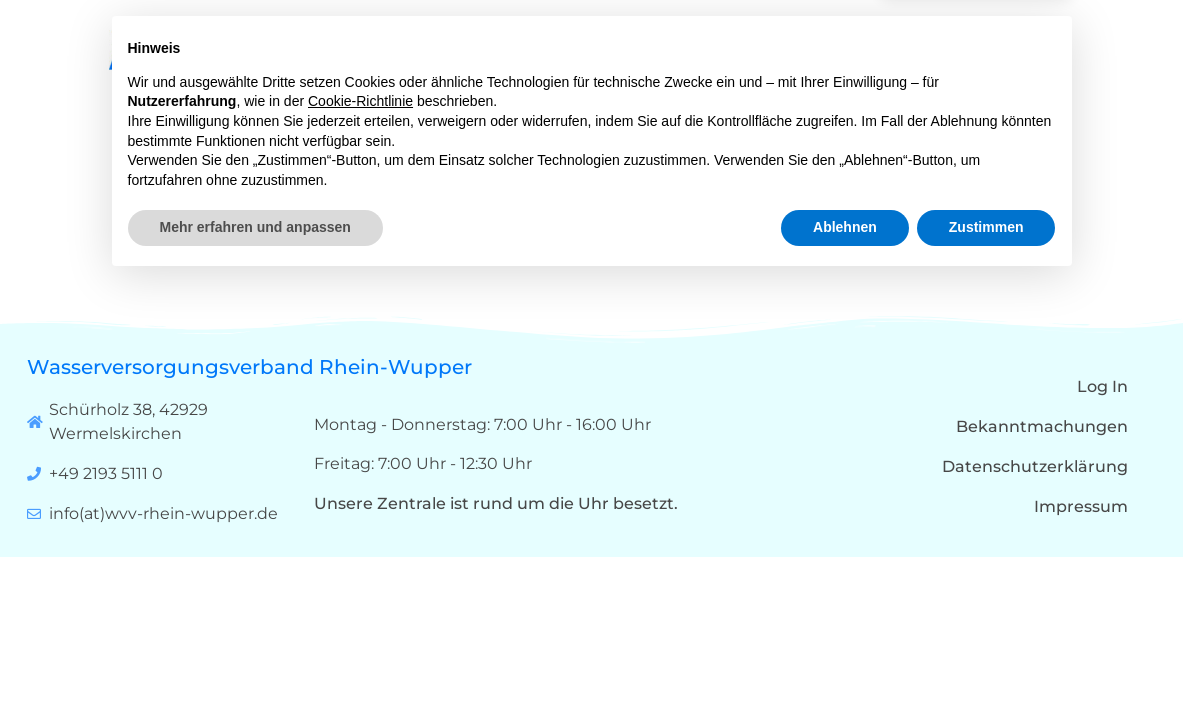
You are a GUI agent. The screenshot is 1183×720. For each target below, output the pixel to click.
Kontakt (1012, 60)
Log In (1102, 386)
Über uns (683, 60)
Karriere (908, 60)
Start (578, 60)
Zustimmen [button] (986, 665)
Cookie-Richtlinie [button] (360, 539)
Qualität (803, 60)
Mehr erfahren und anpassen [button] (255, 665)
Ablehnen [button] (845, 665)
